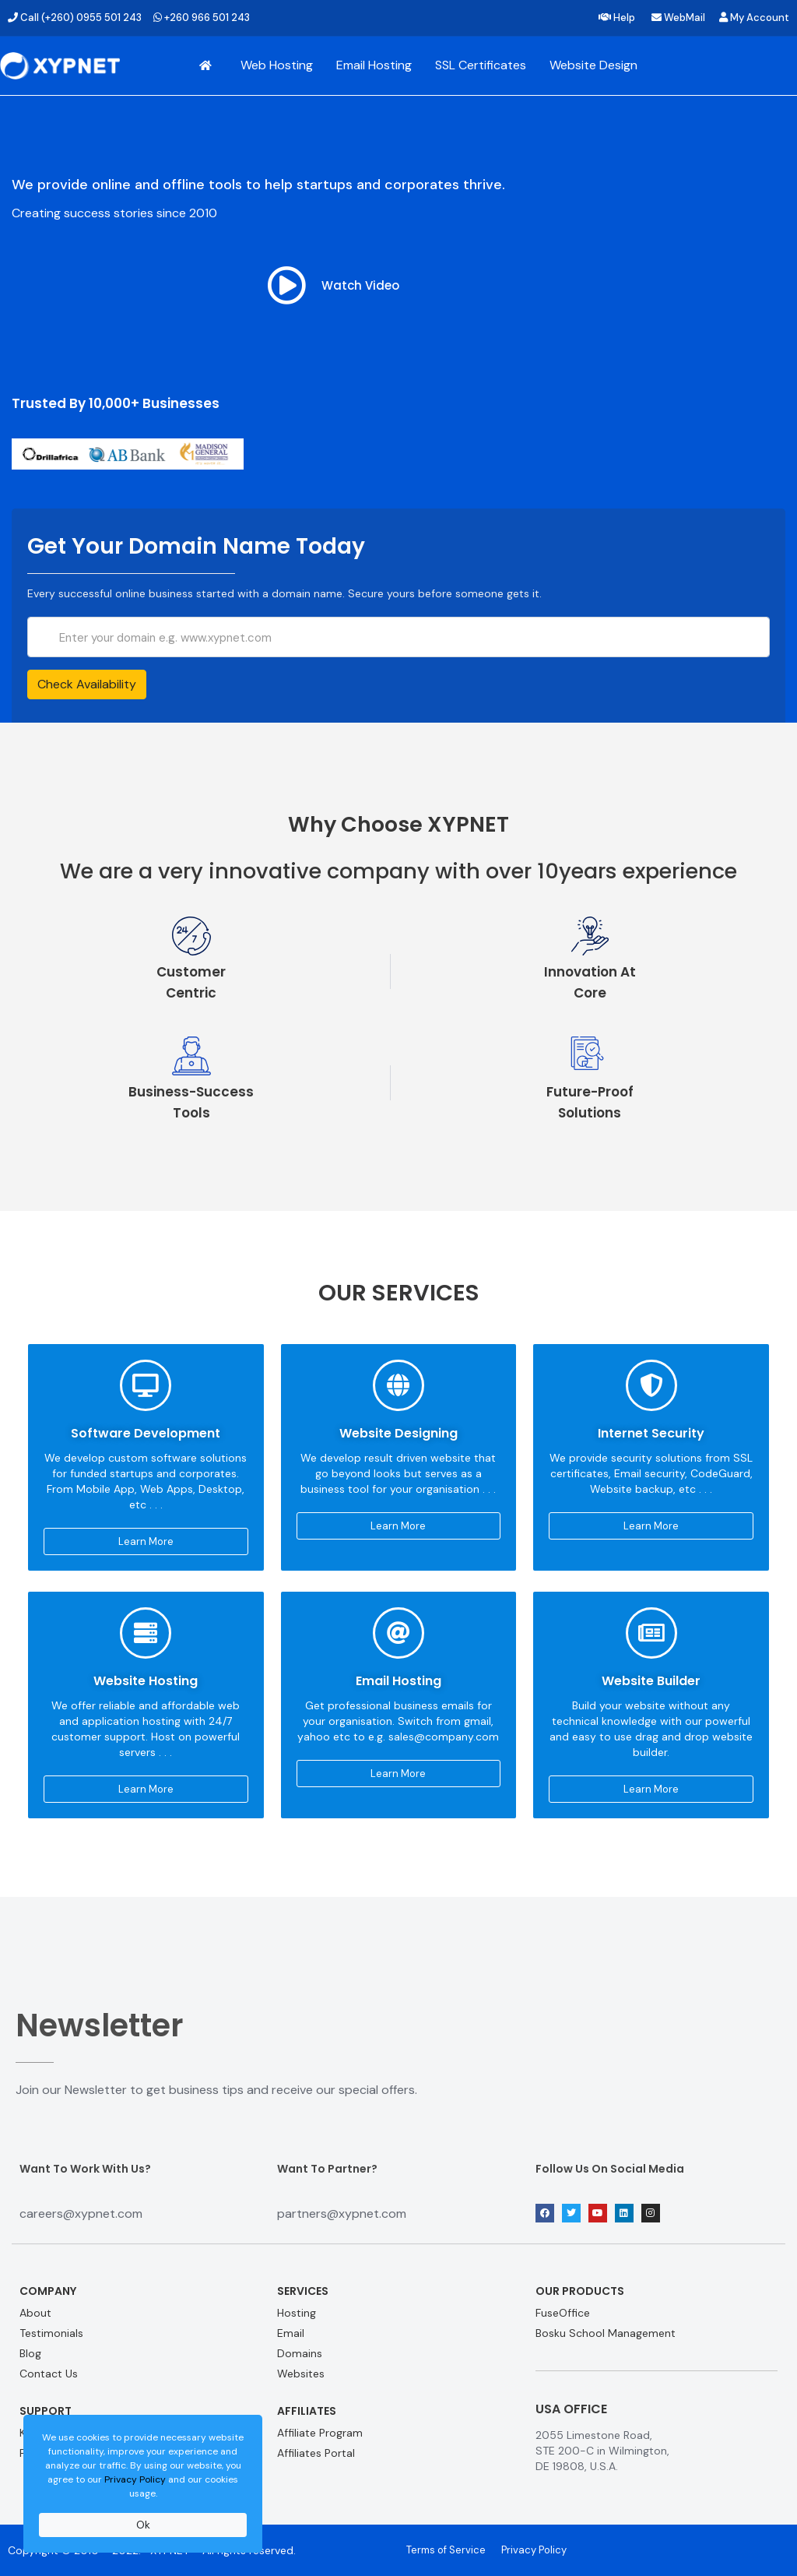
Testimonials (51, 2333)
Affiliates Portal (316, 2453)
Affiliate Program (320, 2433)
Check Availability (86, 684)
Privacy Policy (135, 2479)
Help (617, 17)
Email (290, 2333)
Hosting (296, 2313)
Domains (299, 2353)
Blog (30, 2353)
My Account (754, 17)
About (35, 2313)
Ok (143, 2525)
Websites (301, 2374)
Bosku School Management (605, 2333)
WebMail (678, 17)
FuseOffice (562, 2313)
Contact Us (48, 2374)
